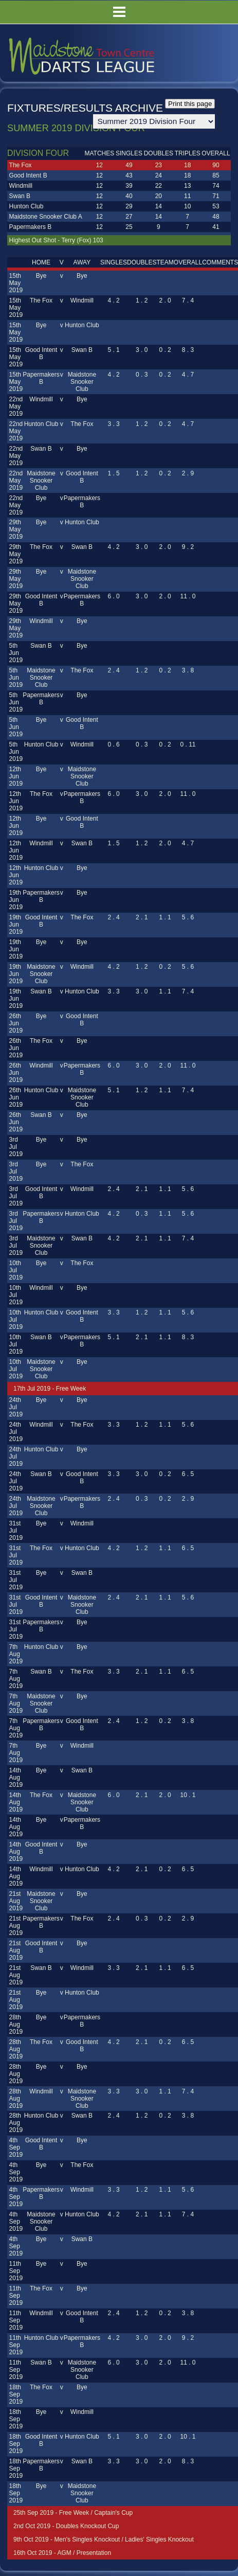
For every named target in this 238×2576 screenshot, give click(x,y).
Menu (119, 12)
